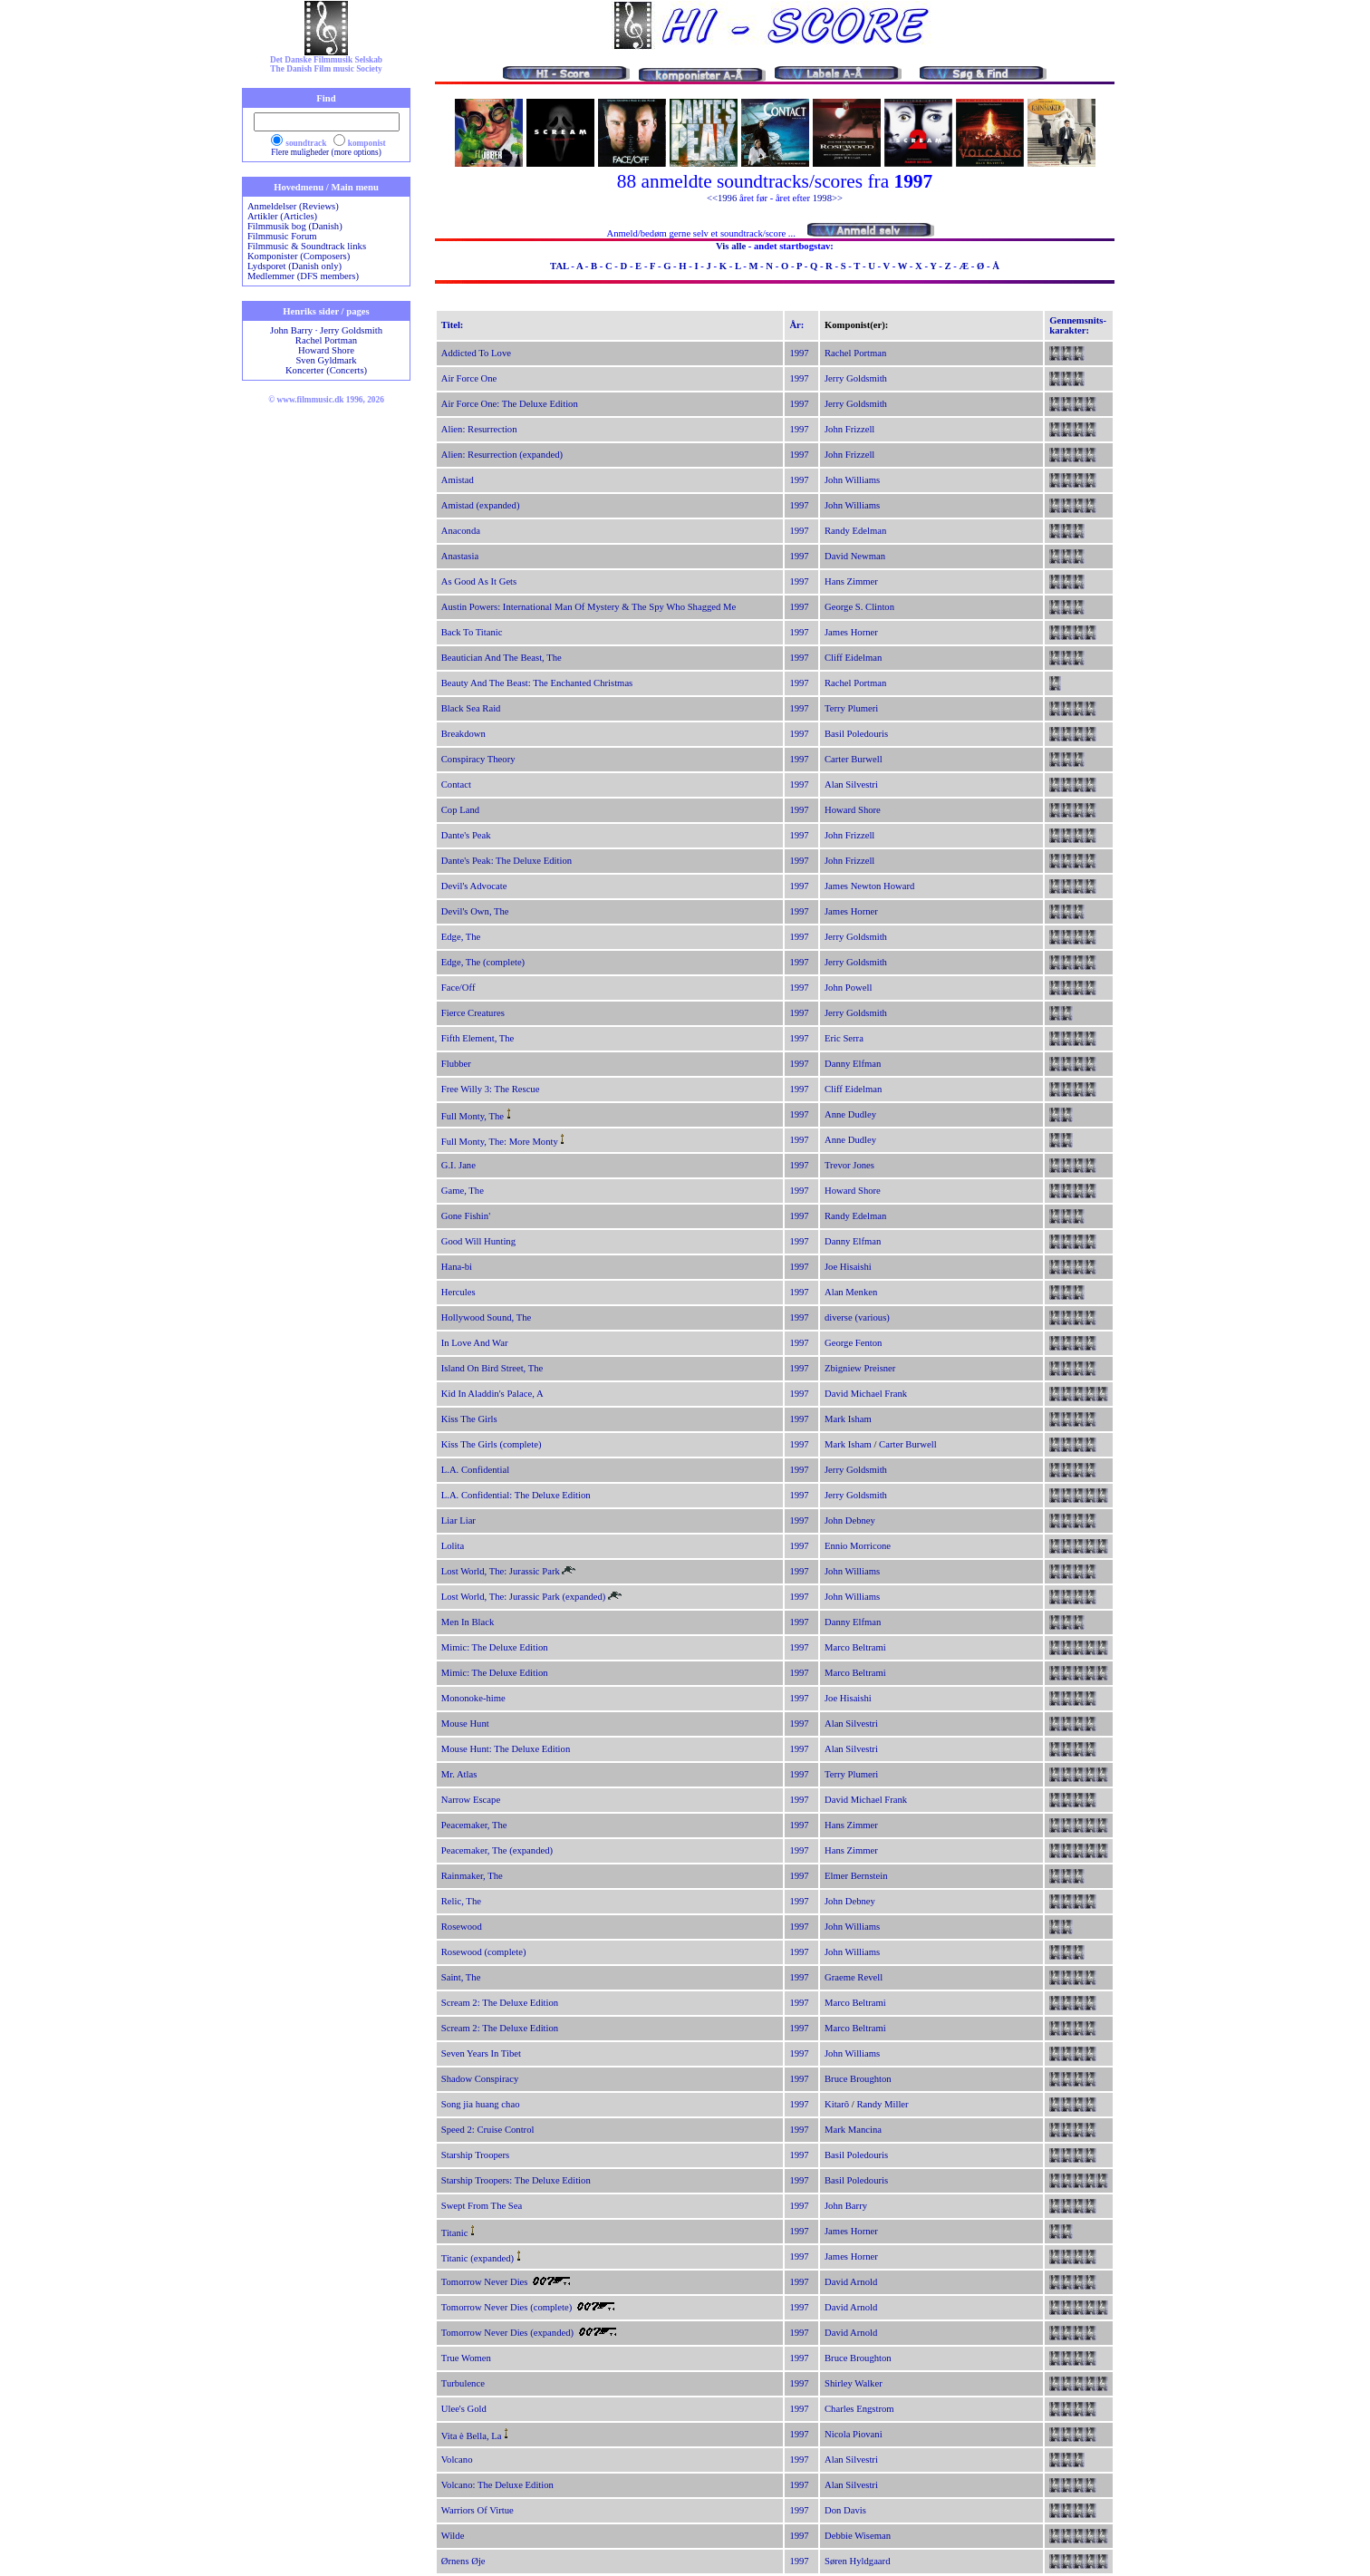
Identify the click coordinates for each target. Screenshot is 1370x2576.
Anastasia (459, 556)
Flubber (456, 1064)
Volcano (457, 2460)
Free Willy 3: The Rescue (490, 1089)
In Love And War (474, 1343)
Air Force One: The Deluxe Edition (509, 404)
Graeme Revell (854, 1977)
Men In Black (468, 1622)
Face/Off (458, 988)
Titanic (454, 2233)
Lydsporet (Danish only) (294, 266)
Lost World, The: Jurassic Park (500, 1571)
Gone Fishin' (465, 1216)
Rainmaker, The (472, 1876)
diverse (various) (857, 1317)
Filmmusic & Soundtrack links (306, 246)
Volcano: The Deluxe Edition (497, 2485)
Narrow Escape (470, 1800)
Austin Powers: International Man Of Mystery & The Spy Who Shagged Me (588, 607)
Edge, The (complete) (483, 962)
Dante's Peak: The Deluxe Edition (506, 861)
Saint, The (461, 1977)
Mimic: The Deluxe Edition (494, 1647)
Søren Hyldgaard (858, 2561)
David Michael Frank (866, 1394)
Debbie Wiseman (858, 2536)
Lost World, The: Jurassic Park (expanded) (523, 1597)
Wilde (453, 2536)
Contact (456, 784)
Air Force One (469, 378)
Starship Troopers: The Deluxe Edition (516, 2180)
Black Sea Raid (471, 708)
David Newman (855, 556)
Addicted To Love (476, 353)
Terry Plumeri (851, 708)
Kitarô (837, 2104)
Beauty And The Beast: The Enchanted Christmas (537, 683)
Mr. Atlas (459, 1774)
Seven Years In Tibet (481, 2053)
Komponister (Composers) (298, 256)
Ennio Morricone (858, 1546)
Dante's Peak (466, 835)
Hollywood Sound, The (486, 1317)
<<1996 (722, 198)
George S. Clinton (859, 607)
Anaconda (460, 531)
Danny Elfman (853, 1064)
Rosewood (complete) (483, 1952)
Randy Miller (883, 2104)
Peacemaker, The (474, 1825)
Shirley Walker (854, 2383)
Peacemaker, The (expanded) (497, 1850)
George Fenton (853, 1343)
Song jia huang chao (480, 2104)
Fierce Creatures (473, 1013)
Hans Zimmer (851, 581)
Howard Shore (326, 350)
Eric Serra (844, 1038)
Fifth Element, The (478, 1038)
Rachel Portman (326, 340)
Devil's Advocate (474, 886)
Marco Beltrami (855, 1647)
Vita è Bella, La (471, 2436)
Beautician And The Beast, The (501, 658)
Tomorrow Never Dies (484, 2282)
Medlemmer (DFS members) (303, 276)
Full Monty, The (472, 1116)
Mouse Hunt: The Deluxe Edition (505, 1749)
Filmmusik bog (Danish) (294, 226)
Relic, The (461, 1901)
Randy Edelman (855, 531)
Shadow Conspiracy (480, 2079)
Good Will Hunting (478, 1241)
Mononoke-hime (473, 1698)
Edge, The (461, 937)
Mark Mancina (853, 2130)
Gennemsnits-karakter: (1077, 325)
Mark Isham (848, 1419)
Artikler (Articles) (282, 216)
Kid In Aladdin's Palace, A (492, 1394)
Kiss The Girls (469, 1419)
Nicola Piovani (854, 2434)
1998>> (828, 198)
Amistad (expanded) (480, 505)
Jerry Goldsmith (351, 330)
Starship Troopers (475, 2155)
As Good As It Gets (478, 581)
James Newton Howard (869, 886)
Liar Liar (458, 1520)
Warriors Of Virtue (477, 2510)
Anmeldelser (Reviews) (293, 206)
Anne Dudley (850, 1114)
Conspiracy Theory (478, 759)
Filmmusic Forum (282, 236)
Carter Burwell (854, 759)
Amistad (457, 480)
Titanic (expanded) (477, 2258)
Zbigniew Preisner (860, 1368)
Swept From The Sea (482, 2206)
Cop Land (460, 810)
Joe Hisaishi (848, 1267)
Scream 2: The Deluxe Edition (499, 2003)
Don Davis (845, 2510)
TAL (559, 266)
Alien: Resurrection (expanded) (502, 455)
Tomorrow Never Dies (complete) (507, 2307)
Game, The (462, 1191)
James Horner (851, 632)
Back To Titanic (472, 632)
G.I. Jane (458, 1165)
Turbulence (463, 2383)
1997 (798, 353)
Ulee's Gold (464, 2409)
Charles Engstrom (859, 2409)
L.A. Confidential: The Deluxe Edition (516, 1495)
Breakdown (463, 734)
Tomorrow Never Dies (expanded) (507, 2333)
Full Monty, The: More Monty (499, 1142)
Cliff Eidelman (853, 658)
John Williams (852, 480)
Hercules (458, 1292)
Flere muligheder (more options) (326, 152)
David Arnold (851, 2282)
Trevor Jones (849, 1165)
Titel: (452, 325)
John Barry (291, 330)
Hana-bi (456, 1267)
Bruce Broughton (858, 2079)
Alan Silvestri (851, 784)
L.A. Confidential (475, 1470)
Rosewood (461, 1927)
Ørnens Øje (463, 2561)
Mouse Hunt (465, 1724)
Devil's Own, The (475, 911)
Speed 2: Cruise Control (488, 2130)
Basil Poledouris (856, 734)
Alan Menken (851, 1292)
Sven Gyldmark (325, 360)
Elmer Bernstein (856, 1876)
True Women (466, 2358)
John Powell (848, 988)
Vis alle (731, 246)
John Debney (850, 1520)
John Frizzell (849, 429)
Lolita (452, 1546)
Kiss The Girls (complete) (491, 1444)
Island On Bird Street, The (492, 1368)
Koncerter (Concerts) (326, 370)
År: (796, 325)
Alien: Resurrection (479, 429)
